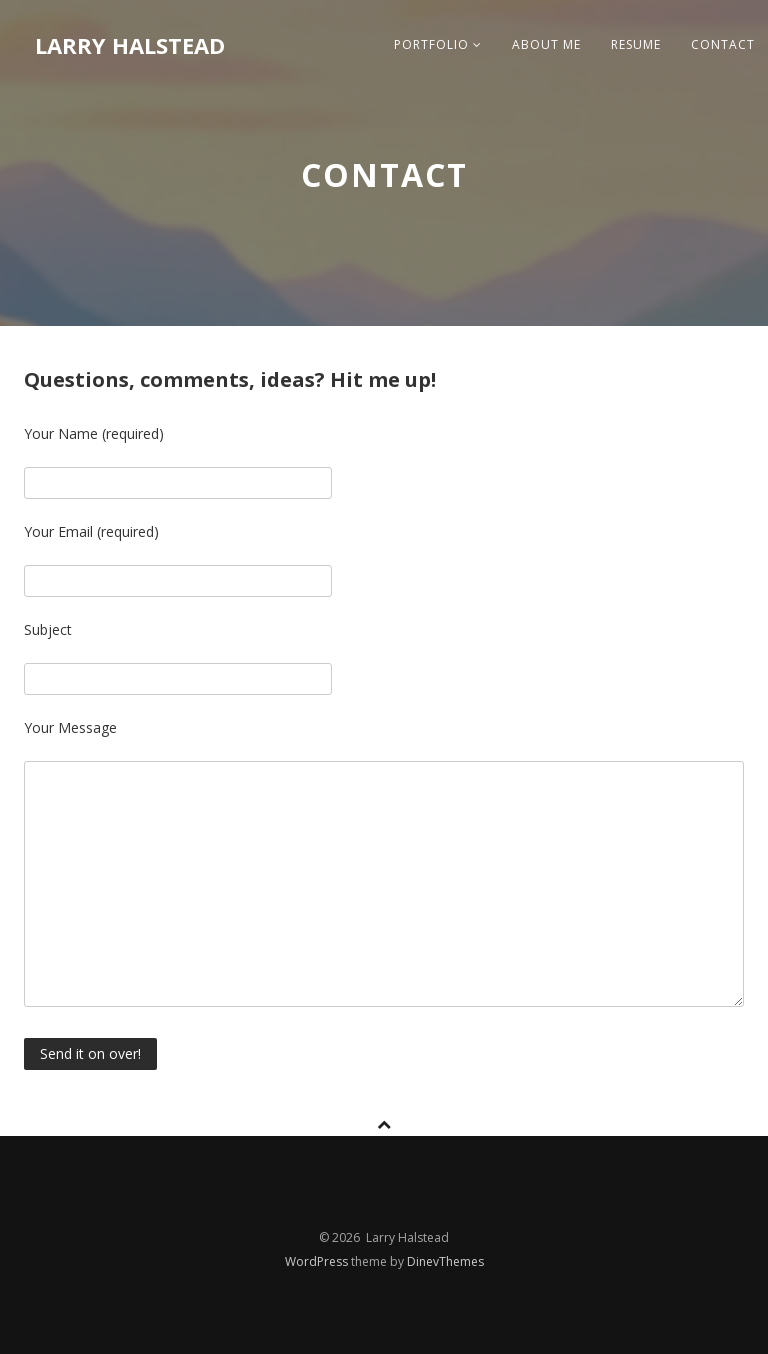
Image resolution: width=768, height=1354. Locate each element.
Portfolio (438, 44)
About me (546, 44)
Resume (636, 44)
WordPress (318, 1261)
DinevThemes (445, 1261)
